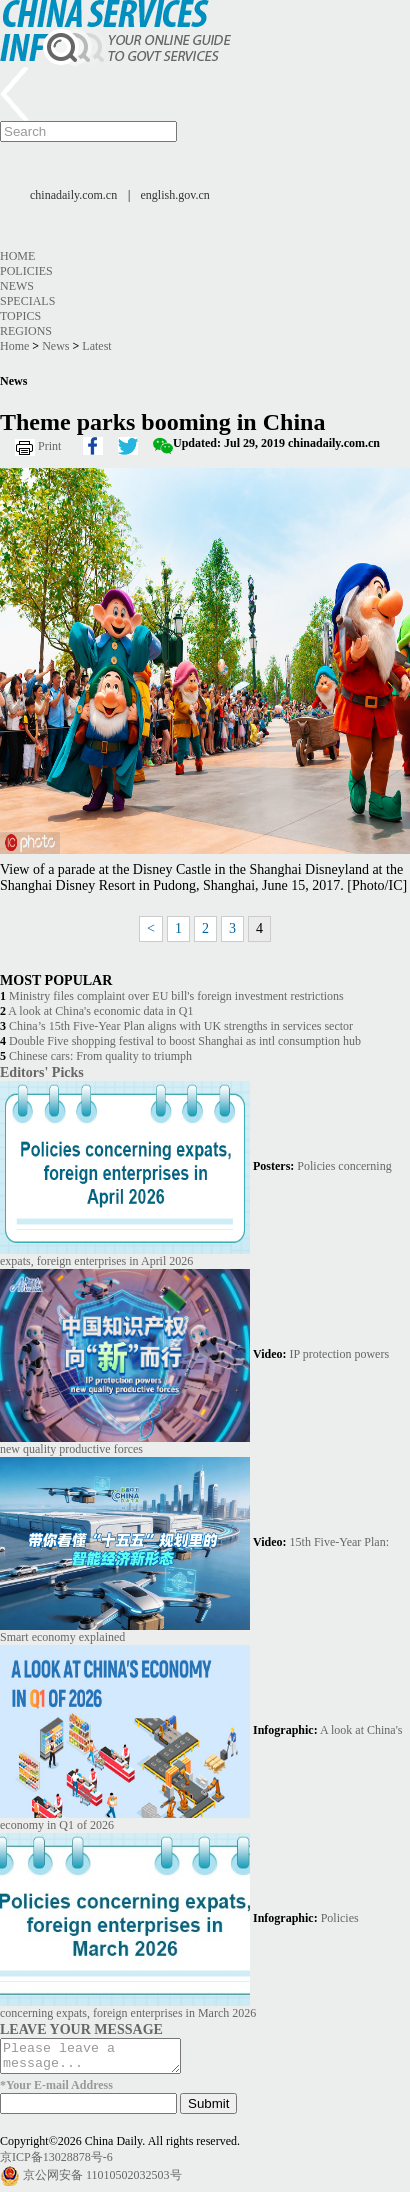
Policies (26, 271)
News (17, 286)
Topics (20, 316)
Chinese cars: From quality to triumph (100, 1056)
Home (17, 256)
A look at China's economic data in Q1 (100, 1011)
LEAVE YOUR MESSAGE (81, 2029)
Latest (96, 346)
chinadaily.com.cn (73, 195)
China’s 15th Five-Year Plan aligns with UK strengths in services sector (181, 1026)
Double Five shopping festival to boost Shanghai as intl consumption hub (185, 1041)
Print (49, 446)
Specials (27, 301)
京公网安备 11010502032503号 (102, 2181)
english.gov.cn (175, 195)
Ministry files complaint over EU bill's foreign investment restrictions (176, 996)
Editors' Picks (42, 1072)
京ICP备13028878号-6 (56, 2163)
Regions (26, 331)
